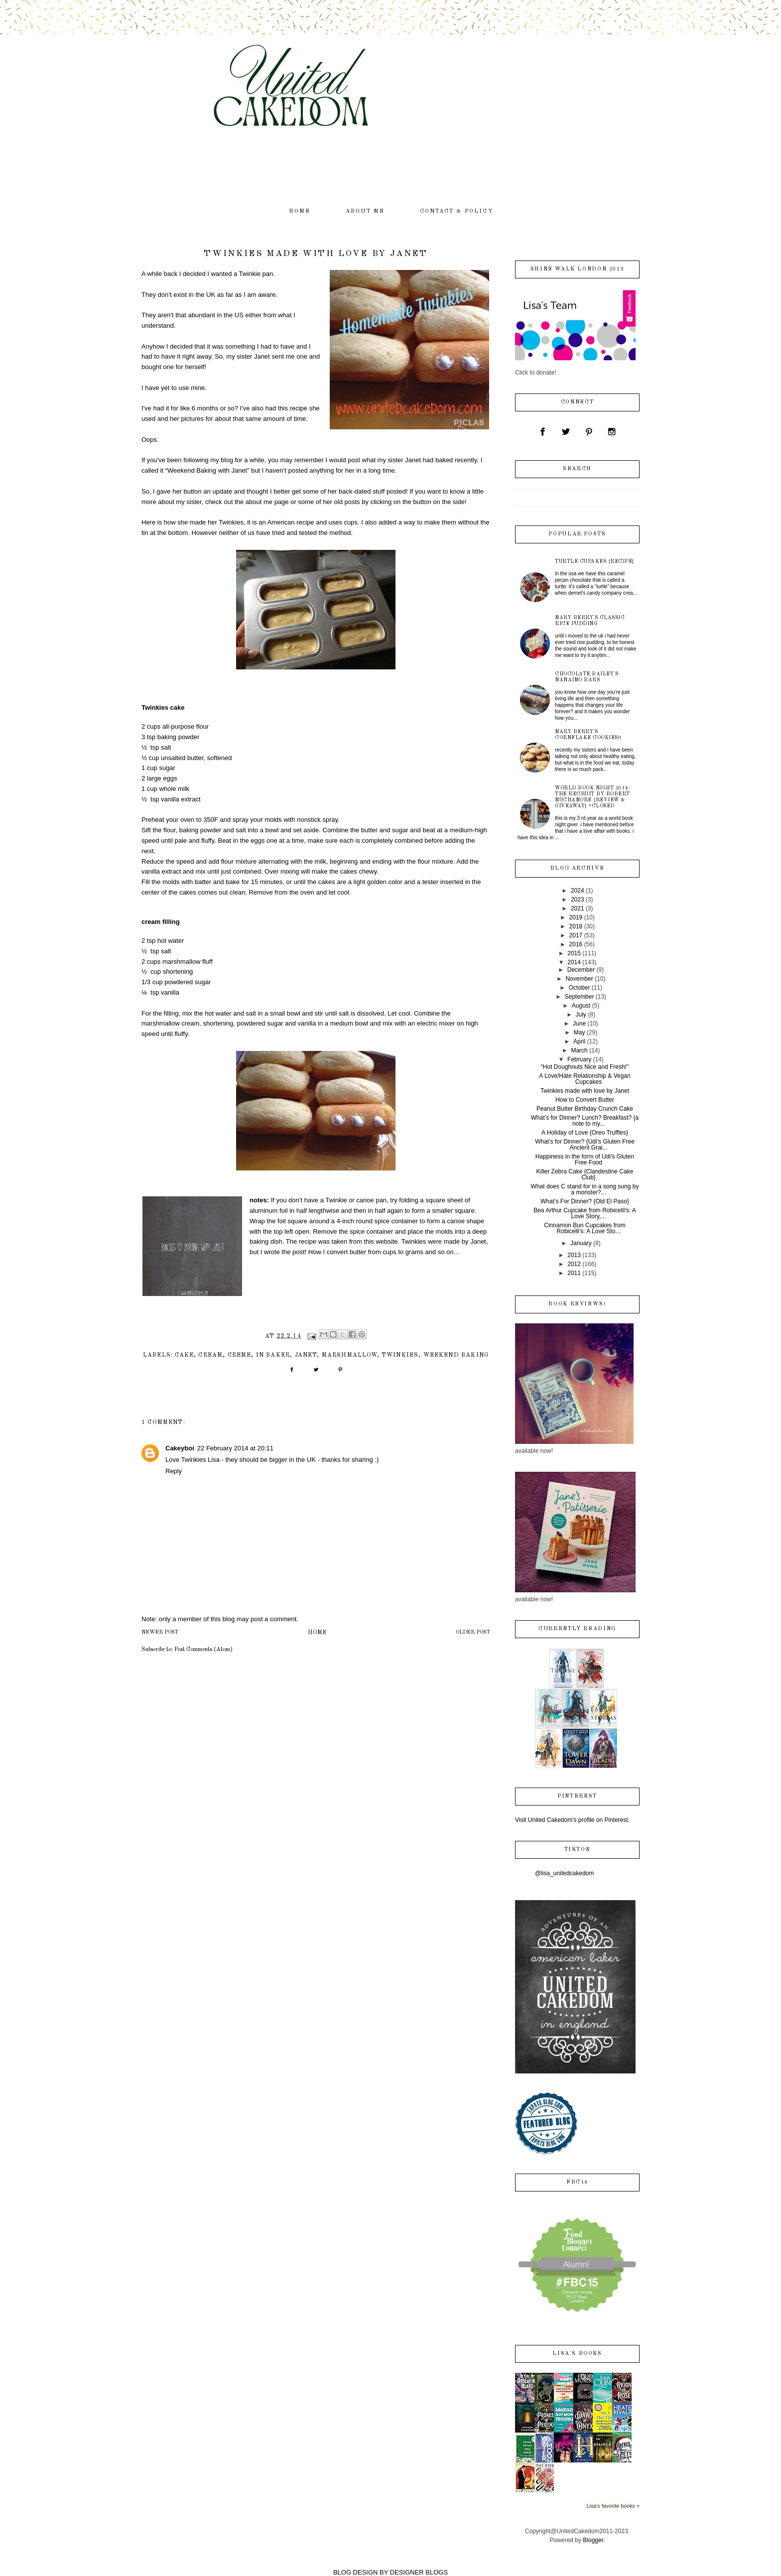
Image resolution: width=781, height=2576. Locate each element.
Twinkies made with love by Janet (584, 1090)
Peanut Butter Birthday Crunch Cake (584, 1108)
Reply (173, 1471)
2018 (576, 926)
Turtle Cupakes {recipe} (595, 561)
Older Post (473, 1632)
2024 (577, 890)
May (579, 1032)
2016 (576, 944)
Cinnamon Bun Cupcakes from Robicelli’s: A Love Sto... (584, 1228)
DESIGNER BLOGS (419, 2572)
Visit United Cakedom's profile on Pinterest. (572, 1819)
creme (240, 1355)
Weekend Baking (456, 1355)
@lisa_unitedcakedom (564, 1873)
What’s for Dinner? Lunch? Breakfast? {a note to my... (585, 1120)
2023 (577, 899)
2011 (574, 1273)
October (579, 987)
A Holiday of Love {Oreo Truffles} (584, 1132)
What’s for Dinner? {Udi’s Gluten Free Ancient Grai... (585, 1144)
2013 (574, 1255)
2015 (574, 953)
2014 (574, 962)
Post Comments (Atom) (203, 1650)
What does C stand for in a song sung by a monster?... (585, 1189)
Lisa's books (577, 2353)
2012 (574, 1264)
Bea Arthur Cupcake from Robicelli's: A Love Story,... (584, 1213)
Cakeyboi (179, 1448)
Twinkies (400, 1355)
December (581, 969)
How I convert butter (337, 1252)
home (300, 211)
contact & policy (456, 211)
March (579, 1050)
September (579, 996)
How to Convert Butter (584, 1099)
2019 (576, 917)
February (579, 1059)
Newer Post (159, 1632)
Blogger (593, 2540)
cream (210, 1355)
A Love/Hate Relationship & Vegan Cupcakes (584, 1078)
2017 (576, 935)
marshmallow (349, 1355)
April (579, 1041)
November (579, 978)
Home (317, 1633)
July (581, 1014)
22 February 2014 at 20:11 (235, 1448)
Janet (306, 1355)
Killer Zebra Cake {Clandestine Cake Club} (585, 1174)
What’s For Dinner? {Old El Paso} (584, 1201)
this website (381, 1241)
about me (365, 211)
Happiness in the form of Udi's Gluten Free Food (584, 1159)
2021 (577, 908)
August (581, 1005)
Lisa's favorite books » (613, 2506)
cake (184, 1355)
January (581, 1243)
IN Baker (273, 1355)
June (579, 1023)
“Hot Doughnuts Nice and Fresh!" (585, 1066)
